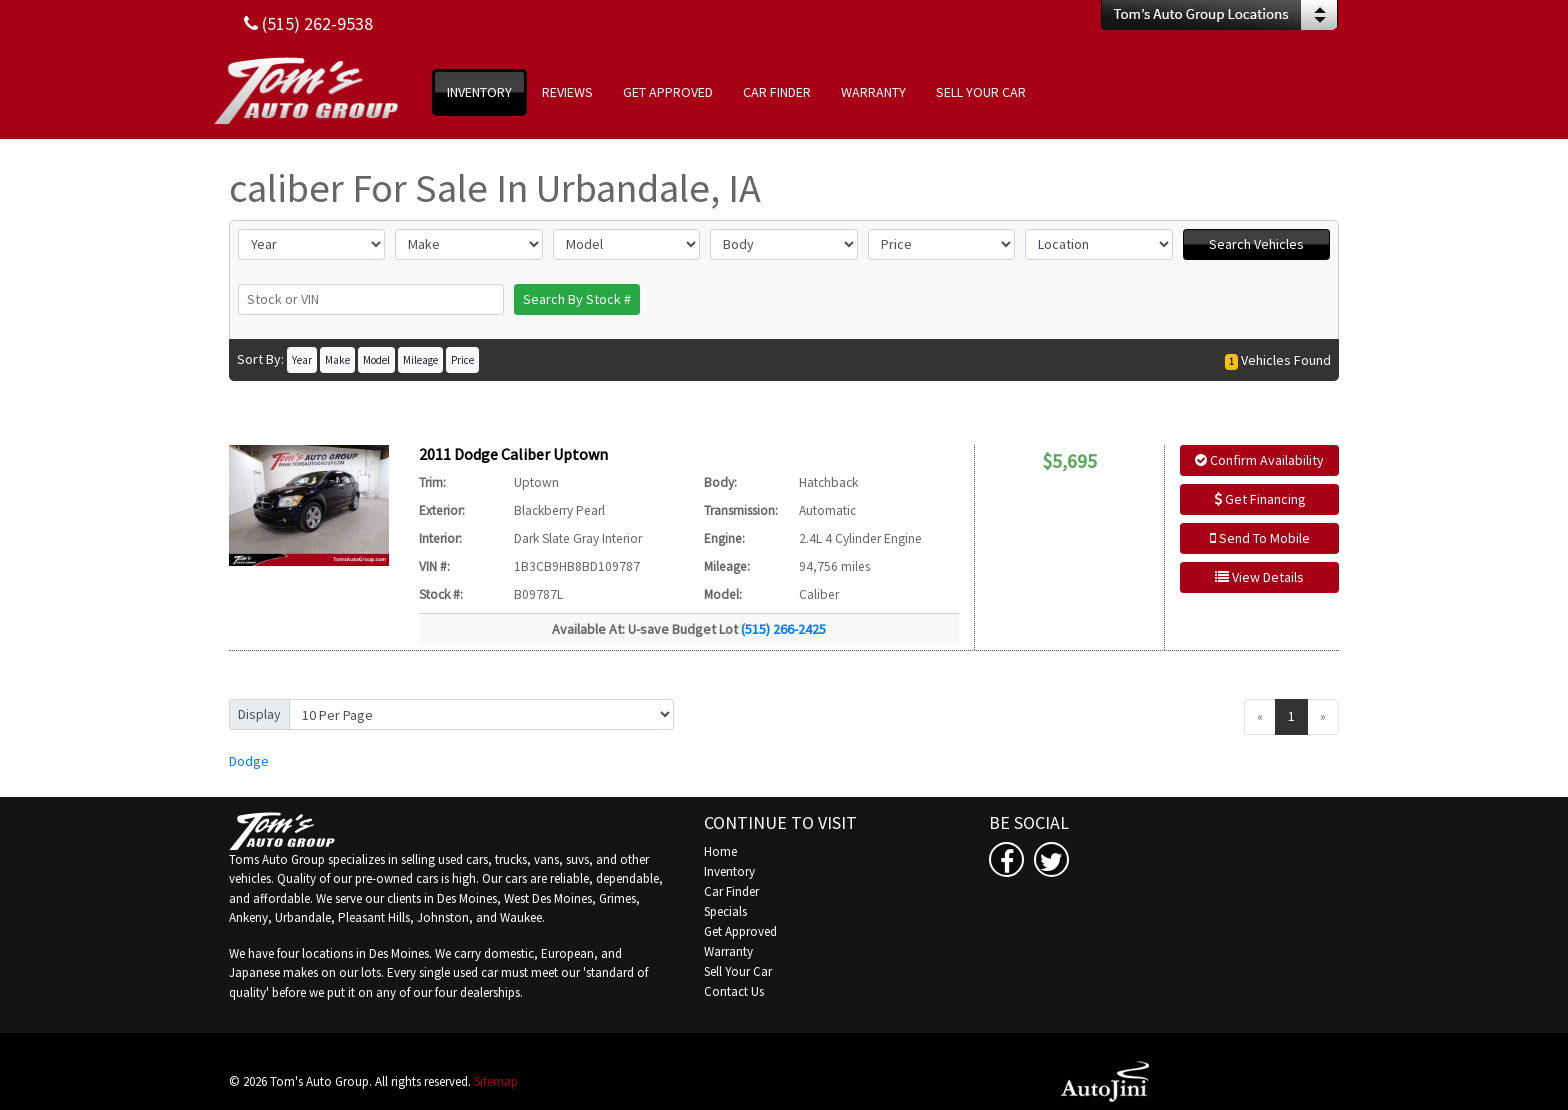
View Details (1259, 577)
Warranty (728, 951)
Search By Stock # (577, 299)
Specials (725, 911)
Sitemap (496, 1081)
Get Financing (1260, 499)
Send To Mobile (1260, 538)
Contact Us (734, 991)
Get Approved (740, 931)
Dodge (249, 761)
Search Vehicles (1256, 244)
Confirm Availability (1259, 460)
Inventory (729, 871)
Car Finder (731, 891)
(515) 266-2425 (783, 629)
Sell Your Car (738, 971)
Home (720, 851)
